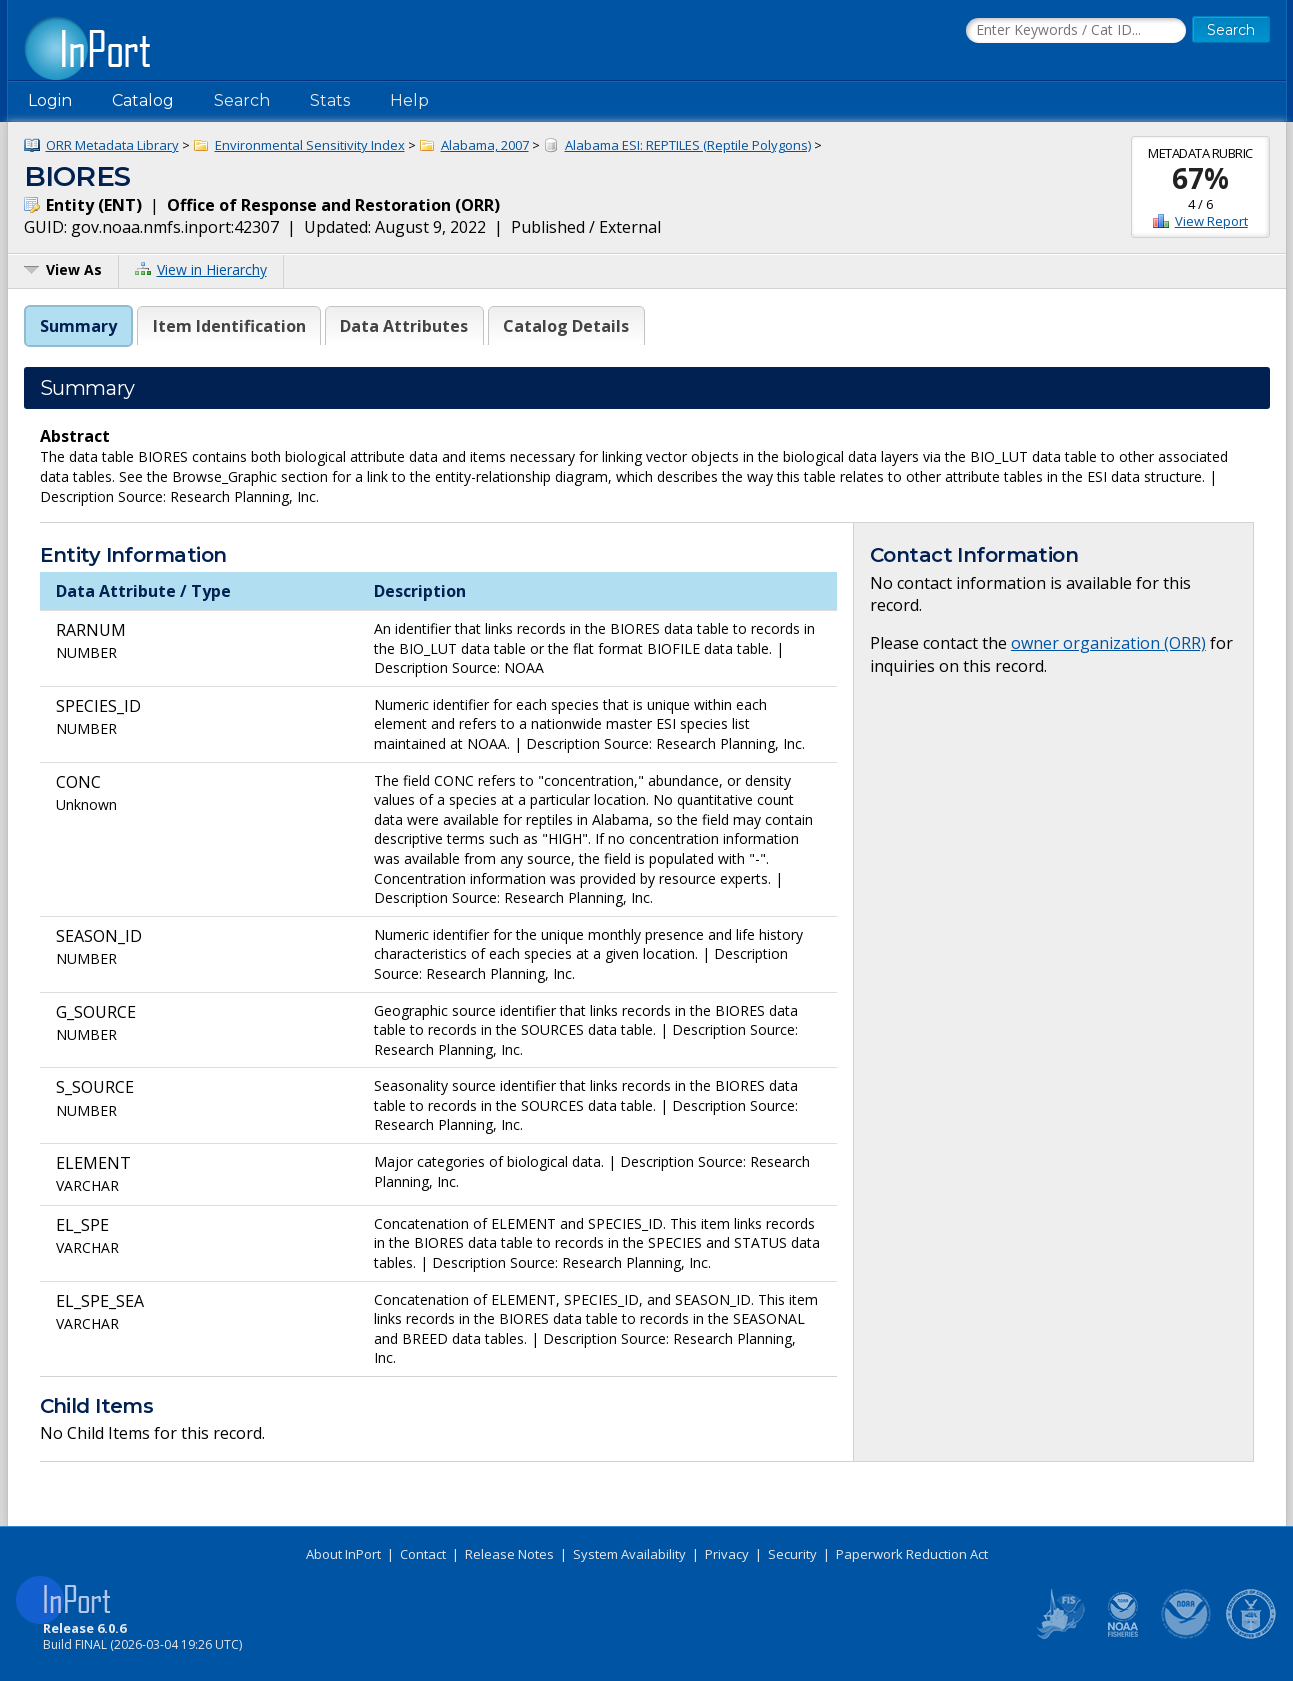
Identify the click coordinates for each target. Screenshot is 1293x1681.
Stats (330, 100)
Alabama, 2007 (485, 145)
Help (409, 100)
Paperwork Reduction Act (912, 1554)
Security (792, 1554)
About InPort (343, 1554)
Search (242, 100)
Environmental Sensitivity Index (310, 145)
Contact (423, 1554)
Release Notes (509, 1554)
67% (1200, 178)
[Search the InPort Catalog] (1076, 31)
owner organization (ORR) (1108, 643)
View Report (1211, 221)
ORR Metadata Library (112, 145)
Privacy (727, 1554)
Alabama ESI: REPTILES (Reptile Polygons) (688, 145)
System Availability (629, 1554)
